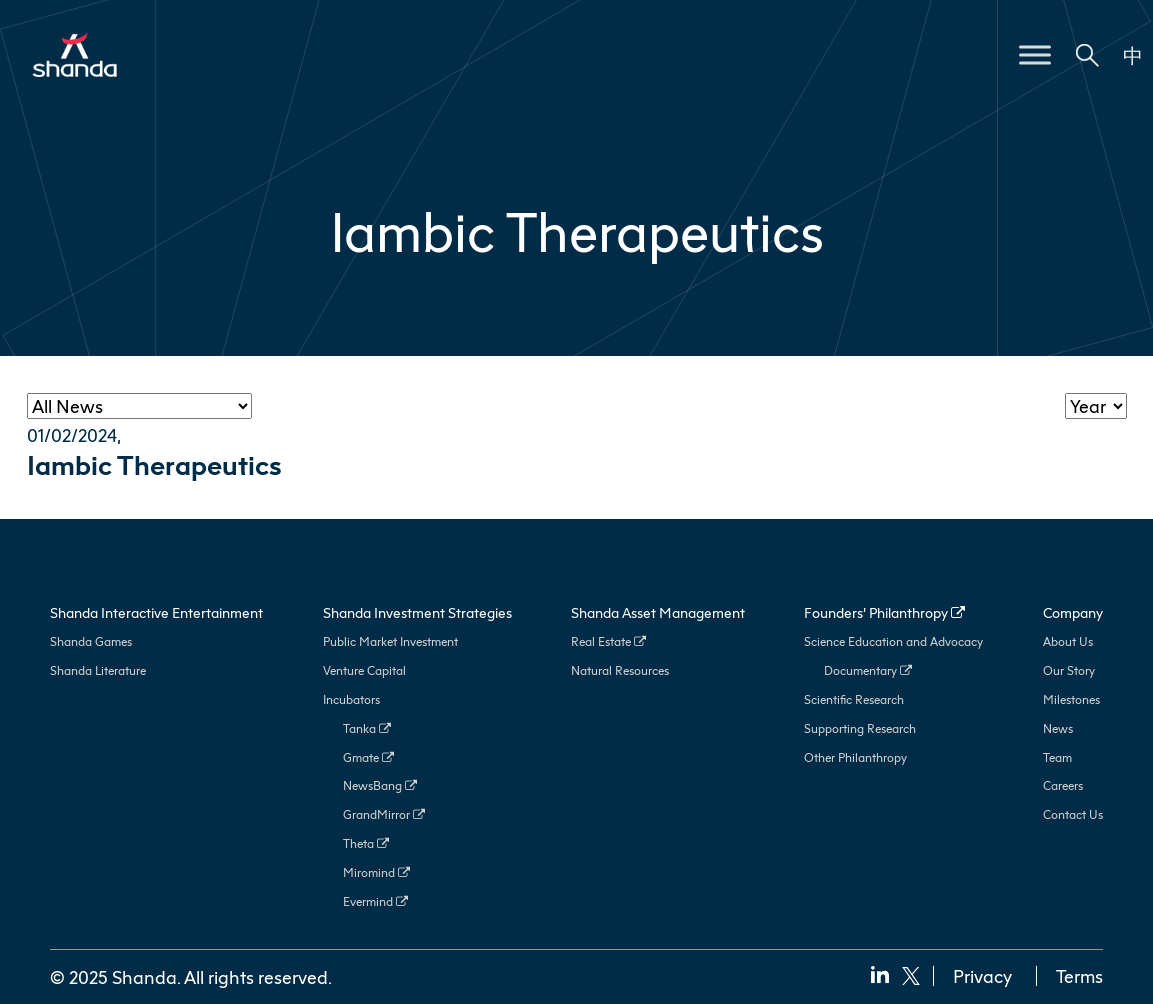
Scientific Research (854, 699)
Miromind (376, 872)
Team (1057, 757)
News (1058, 728)
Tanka (367, 728)
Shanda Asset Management (658, 612)
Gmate (368, 757)
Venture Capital (364, 670)
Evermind (375, 901)
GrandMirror (384, 814)
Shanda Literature (98, 670)
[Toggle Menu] (1035, 54)
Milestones (1071, 699)
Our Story (1069, 670)
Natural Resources (620, 670)
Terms (1079, 976)
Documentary (868, 670)
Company (1073, 612)
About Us (1068, 641)
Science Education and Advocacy (893, 641)
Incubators (351, 699)
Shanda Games (91, 641)
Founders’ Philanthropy (884, 612)
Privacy (982, 976)
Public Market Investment (390, 641)
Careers (1063, 785)
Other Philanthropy (855, 757)
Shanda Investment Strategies (417, 612)
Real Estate (608, 641)
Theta (366, 843)
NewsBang (380, 785)
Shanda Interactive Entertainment (156, 612)
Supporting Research (860, 728)
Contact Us (1073, 814)
